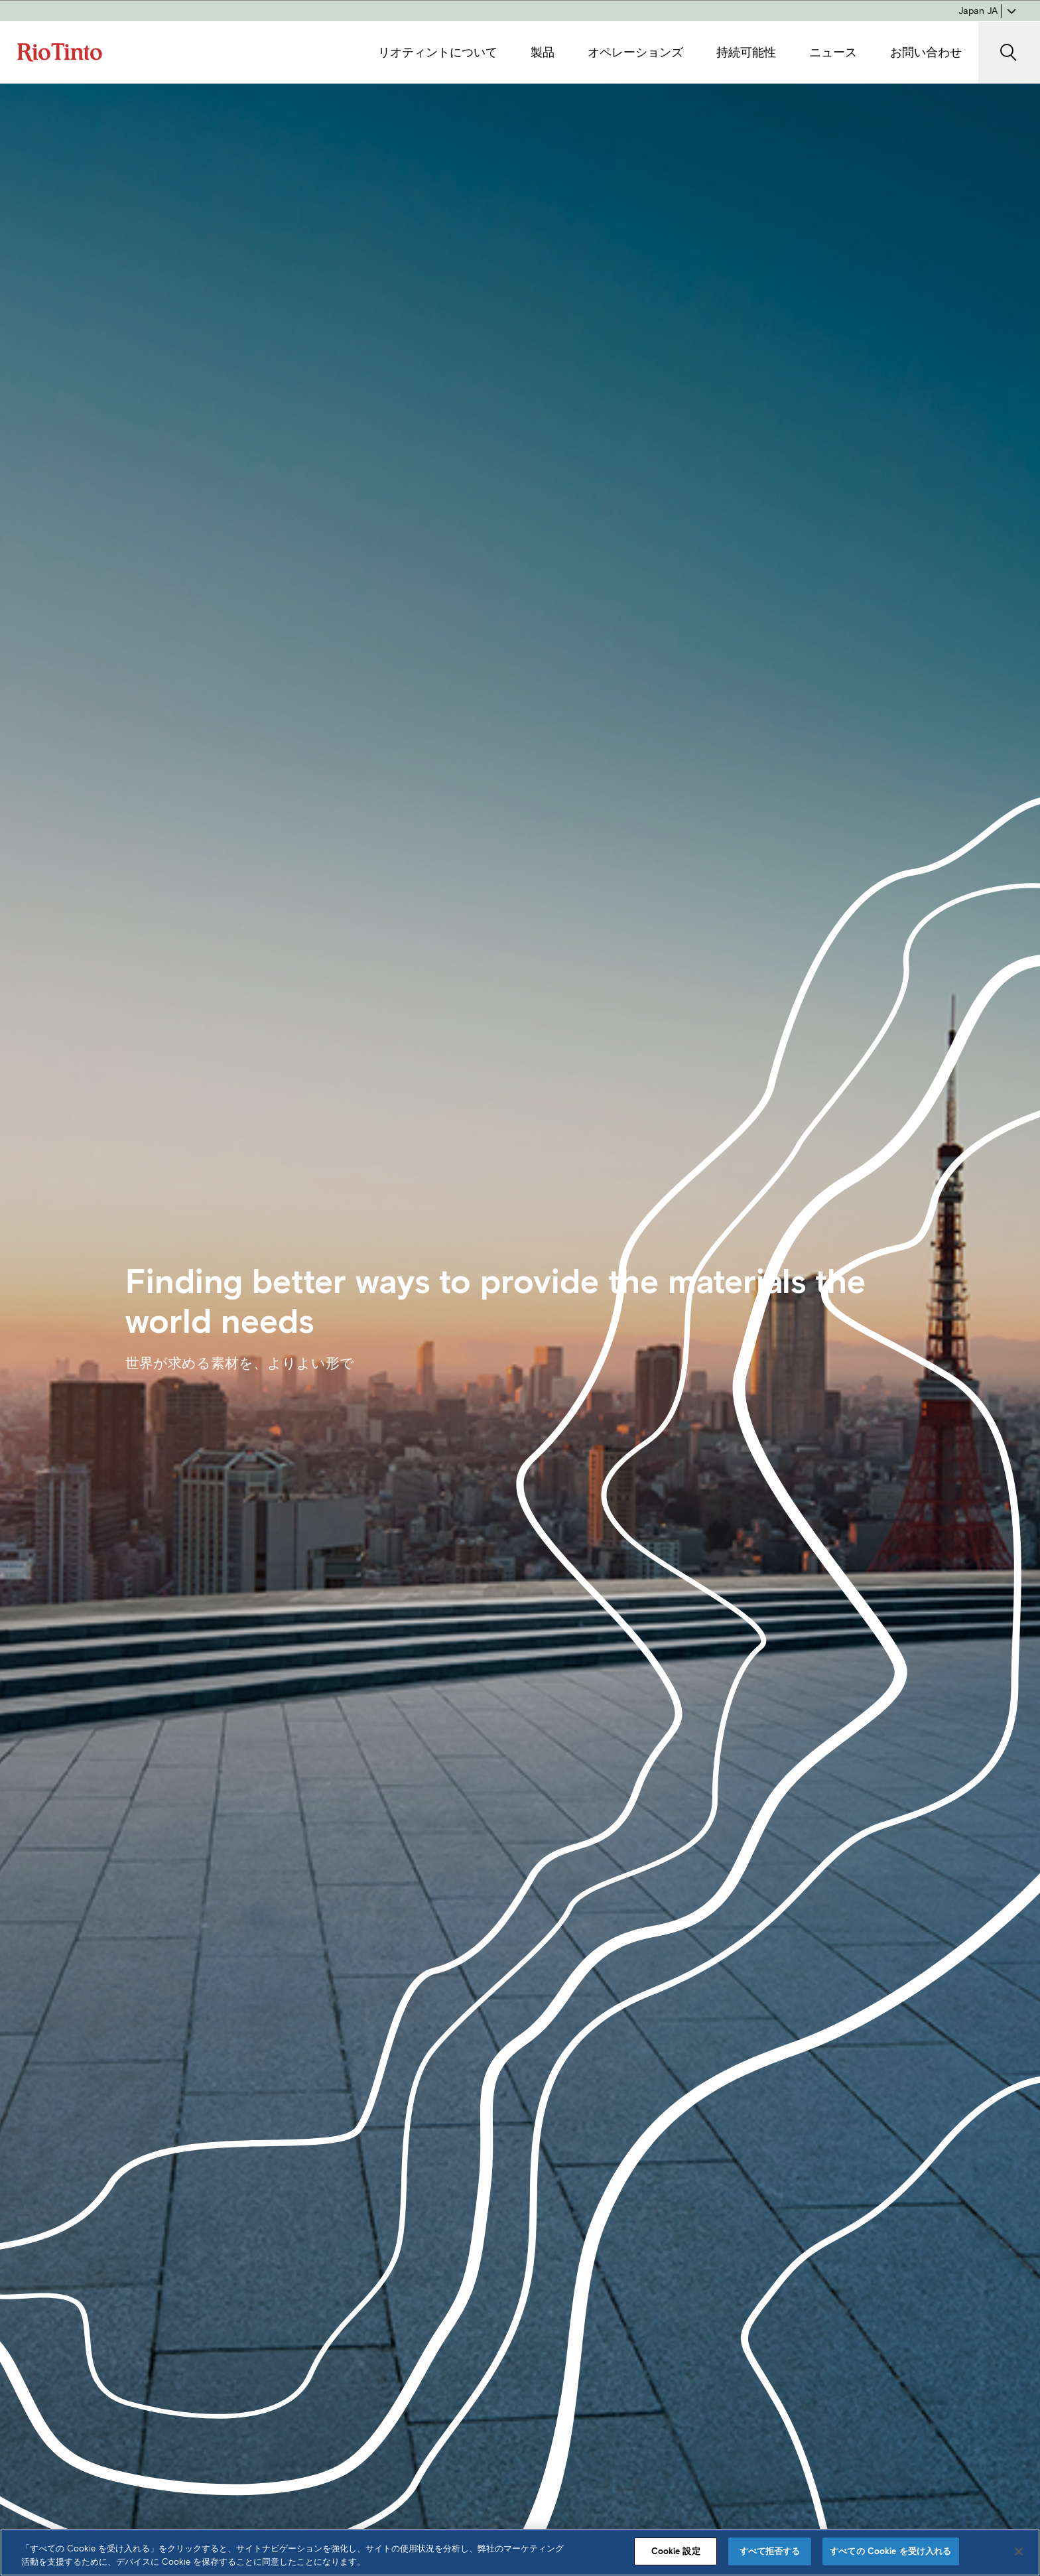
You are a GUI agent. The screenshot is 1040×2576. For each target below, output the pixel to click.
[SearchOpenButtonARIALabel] (1009, 53)
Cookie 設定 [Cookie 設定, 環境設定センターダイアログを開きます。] (675, 2551)
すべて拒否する (770, 2551)
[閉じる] (1018, 2551)
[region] (520, 2552)
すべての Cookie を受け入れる (890, 2551)
